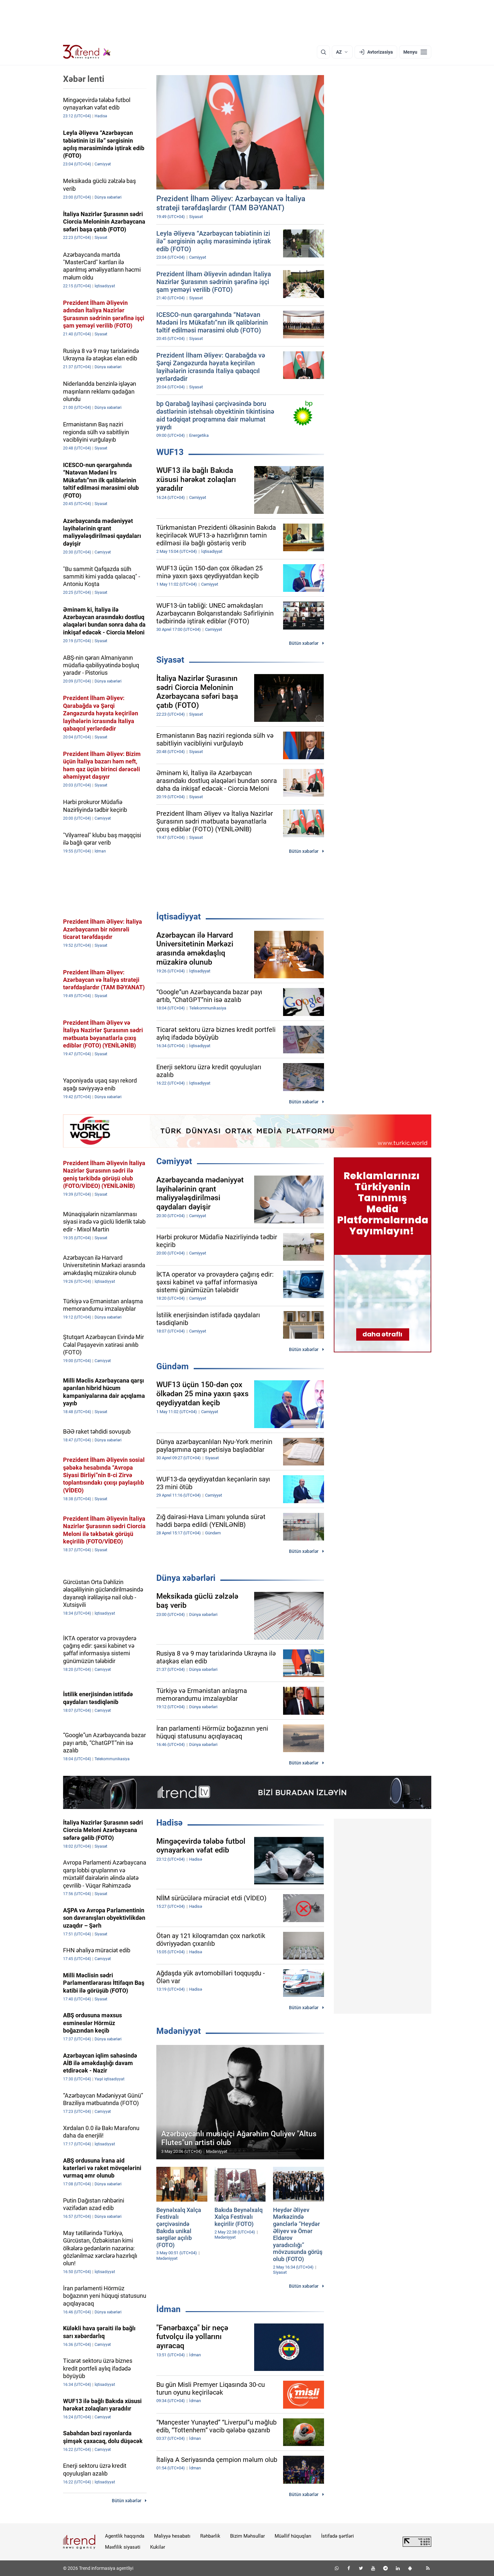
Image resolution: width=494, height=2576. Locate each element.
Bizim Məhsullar (247, 2536)
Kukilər (157, 2547)
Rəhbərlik (210, 2536)
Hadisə (169, 1823)
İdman (168, 2309)
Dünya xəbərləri (185, 1578)
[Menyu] (415, 52)
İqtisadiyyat (178, 916)
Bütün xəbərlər (303, 643)
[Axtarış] (323, 52)
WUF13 (170, 452)
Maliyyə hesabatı (172, 2536)
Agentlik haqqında (124, 2536)
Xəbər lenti (83, 79)
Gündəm (172, 1366)
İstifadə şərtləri (337, 2536)
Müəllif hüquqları (293, 2536)
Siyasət (170, 660)
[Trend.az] (87, 52)
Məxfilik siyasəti (122, 2547)
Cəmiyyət (174, 1161)
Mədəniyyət (178, 2031)
